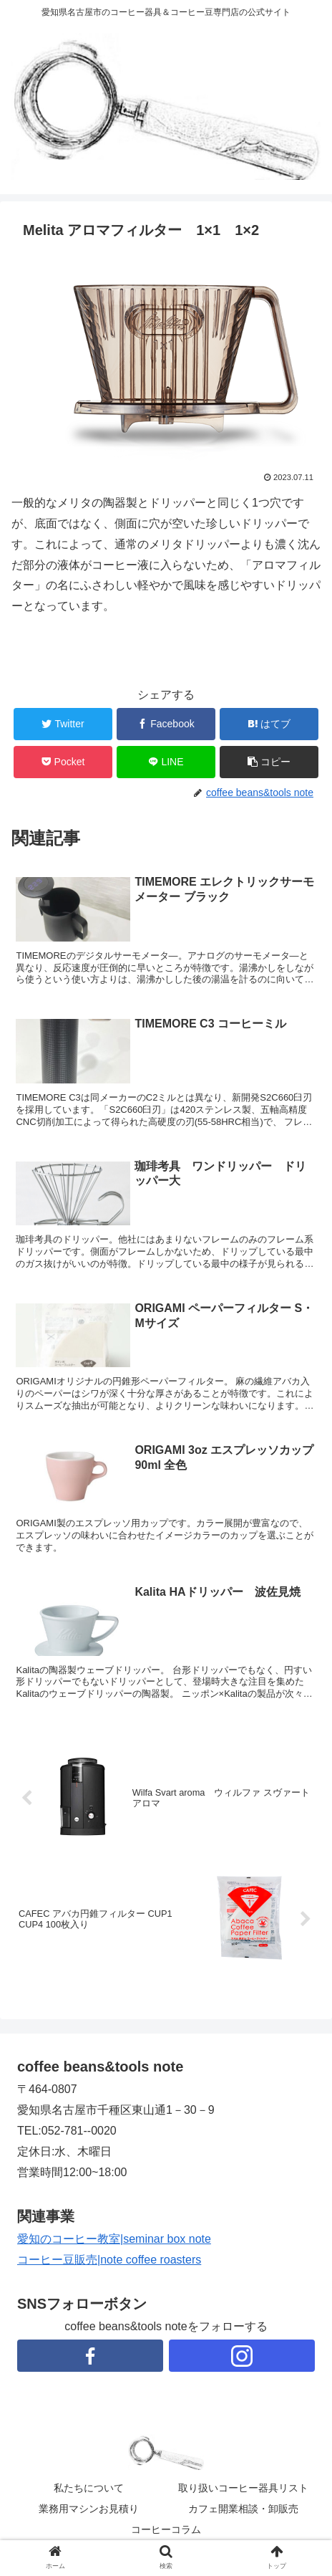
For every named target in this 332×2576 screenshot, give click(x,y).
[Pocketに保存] (63, 762)
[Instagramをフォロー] (242, 2356)
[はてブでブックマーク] (269, 724)
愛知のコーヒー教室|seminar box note (114, 2239)
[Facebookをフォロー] (90, 2356)
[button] (269, 762)
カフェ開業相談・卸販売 (243, 2508)
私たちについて (89, 2488)
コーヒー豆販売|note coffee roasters (109, 2260)
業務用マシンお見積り (89, 2508)
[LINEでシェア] (166, 762)
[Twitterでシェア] (63, 724)
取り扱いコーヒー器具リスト (243, 2488)
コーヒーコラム (166, 2529)
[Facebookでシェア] (166, 724)
